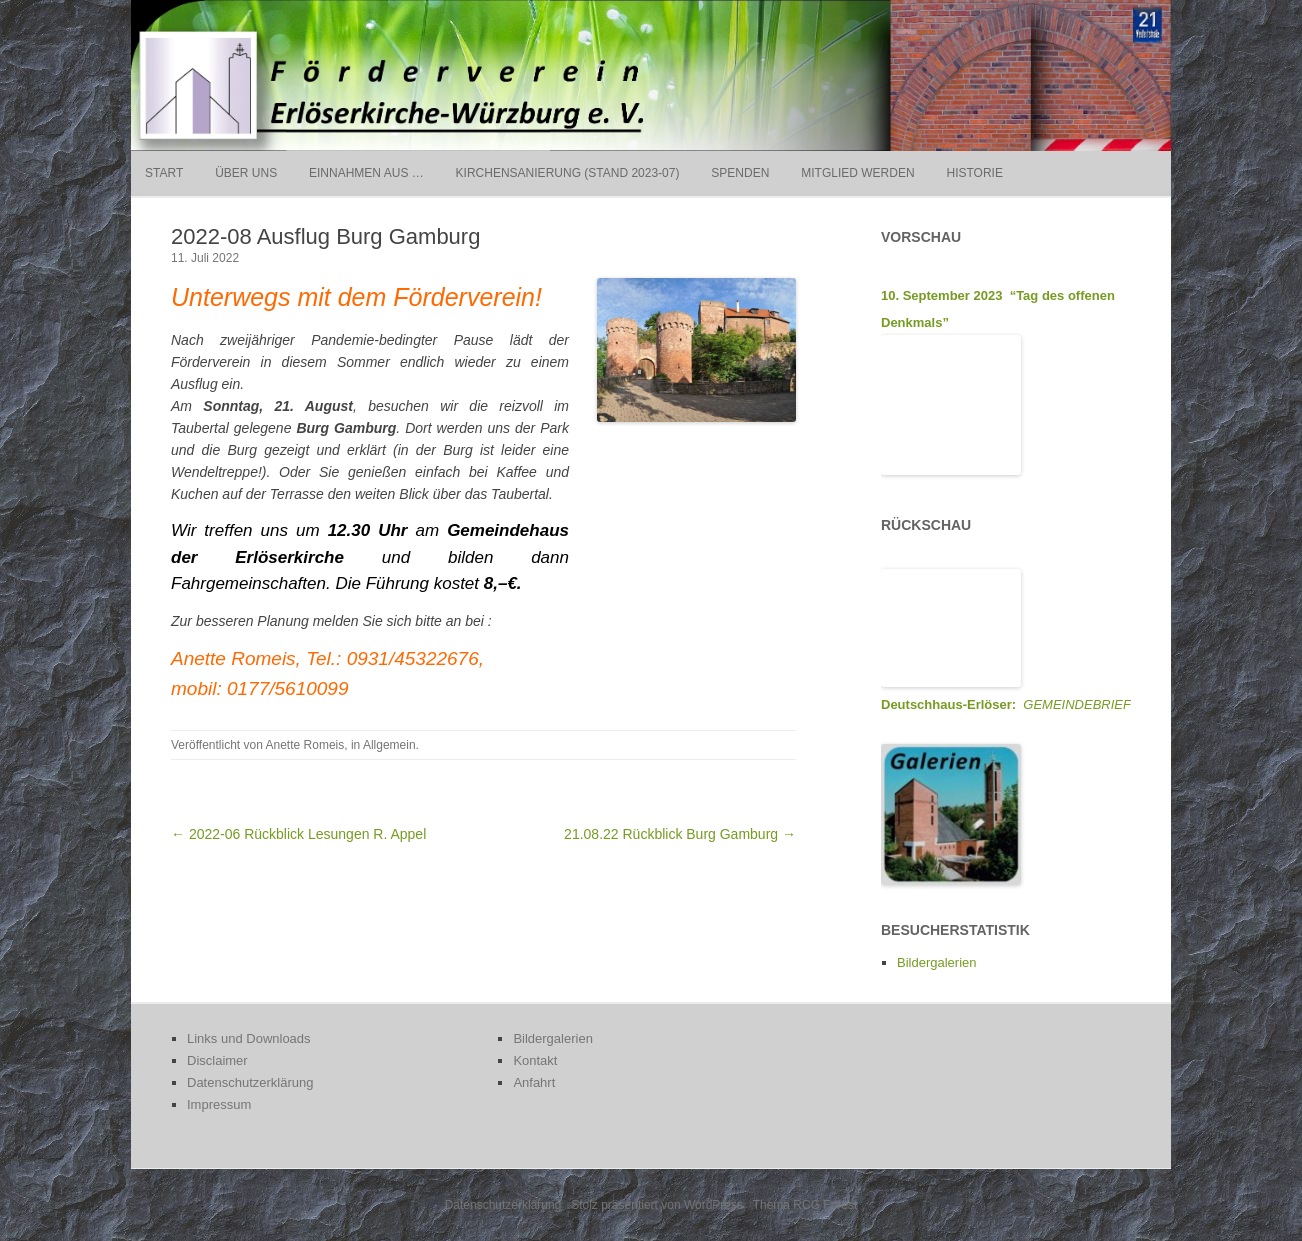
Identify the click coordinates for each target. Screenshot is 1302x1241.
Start (164, 173)
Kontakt (535, 1060)
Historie (974, 173)
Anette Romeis (305, 745)
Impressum (219, 1104)
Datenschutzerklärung (250, 1082)
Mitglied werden (857, 173)
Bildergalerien (937, 962)
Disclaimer (217, 1060)
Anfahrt (534, 1082)
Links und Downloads (249, 1038)
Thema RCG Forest (805, 1205)
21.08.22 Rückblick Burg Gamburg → (680, 834)
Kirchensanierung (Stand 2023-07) (568, 173)
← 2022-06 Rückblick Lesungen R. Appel (298, 834)
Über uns (246, 173)
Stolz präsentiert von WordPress (657, 1205)
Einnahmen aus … (366, 173)
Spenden (740, 173)
